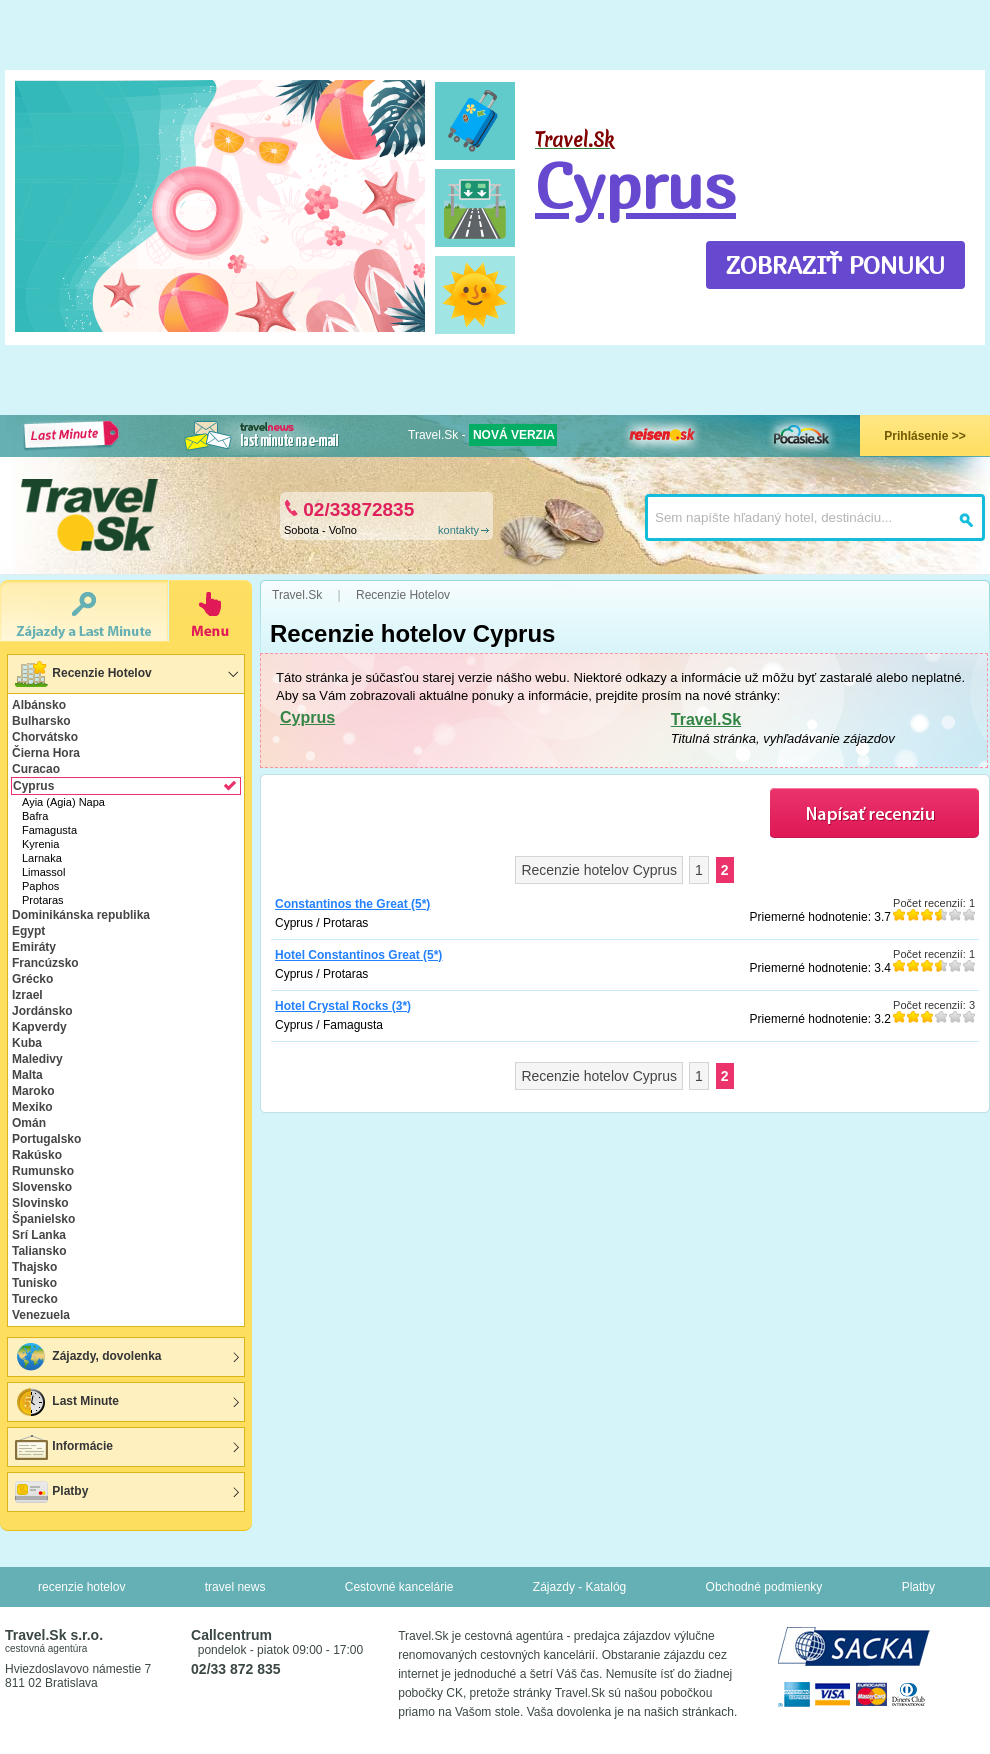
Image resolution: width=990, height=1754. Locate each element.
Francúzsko (45, 963)
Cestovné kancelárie (399, 1587)
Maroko (33, 1091)
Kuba (27, 1043)
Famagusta (49, 830)
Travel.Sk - (482, 435)
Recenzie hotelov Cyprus (599, 870)
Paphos (40, 886)
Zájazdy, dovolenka (87, 1357)
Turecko (35, 1299)
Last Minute (66, 1402)
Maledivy (37, 1059)
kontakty (458, 530)
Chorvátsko (45, 737)
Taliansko (39, 1251)
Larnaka (42, 858)
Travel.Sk (706, 719)
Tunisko (34, 1283)
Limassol (43, 872)
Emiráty (34, 947)
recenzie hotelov (81, 1587)
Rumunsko (43, 1171)
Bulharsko (41, 721)
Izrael (27, 995)
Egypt (28, 931)
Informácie (63, 1447)
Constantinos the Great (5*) (352, 904)
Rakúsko (37, 1155)
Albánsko (39, 705)
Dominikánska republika (81, 915)
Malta (27, 1075)
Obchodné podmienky (764, 1587)
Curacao (36, 769)
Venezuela (41, 1315)
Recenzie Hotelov (82, 674)
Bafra (35, 816)
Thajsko (34, 1267)
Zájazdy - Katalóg (579, 1587)
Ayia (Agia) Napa (63, 802)
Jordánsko (42, 1011)
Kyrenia (40, 844)
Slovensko (42, 1187)
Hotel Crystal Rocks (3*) (343, 1006)
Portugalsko (46, 1139)
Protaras (43, 900)
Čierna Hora (46, 753)
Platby (50, 1492)
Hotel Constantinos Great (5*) (358, 955)
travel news (235, 1587)
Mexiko (32, 1107)
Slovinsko (40, 1203)
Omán (29, 1123)
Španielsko (43, 1219)
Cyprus (635, 185)
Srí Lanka (39, 1235)
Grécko (32, 979)
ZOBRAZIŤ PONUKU (835, 265)
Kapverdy (39, 1027)
